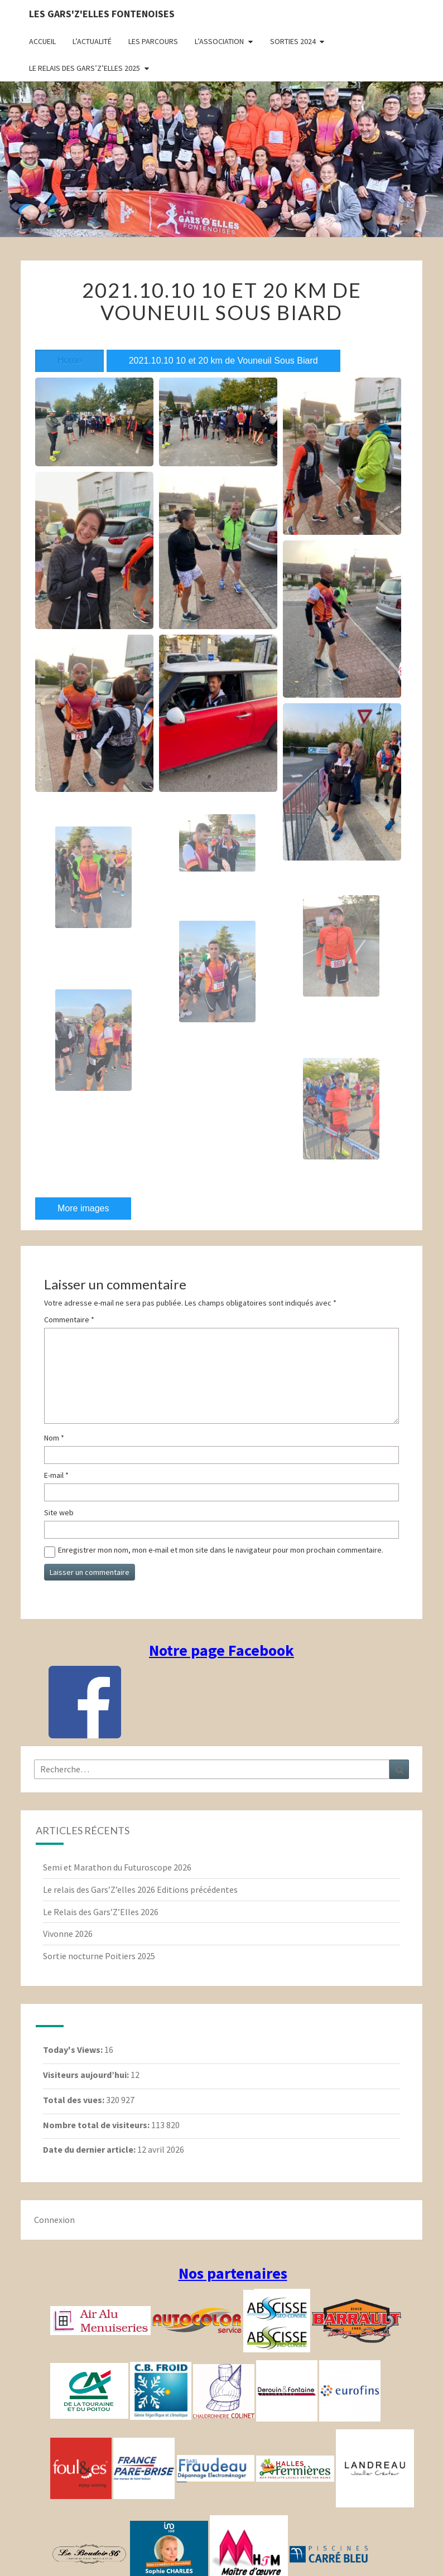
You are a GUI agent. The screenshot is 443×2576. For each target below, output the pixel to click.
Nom (54, 1438)
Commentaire (69, 1319)
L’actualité (92, 41)
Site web (59, 1512)
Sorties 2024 (293, 41)
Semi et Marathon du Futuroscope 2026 (117, 1867)
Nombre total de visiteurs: (97, 2124)
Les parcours (153, 41)
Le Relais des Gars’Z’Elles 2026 (100, 1911)
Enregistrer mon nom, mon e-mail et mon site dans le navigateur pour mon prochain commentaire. (220, 1550)
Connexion (54, 2219)
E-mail (56, 1475)
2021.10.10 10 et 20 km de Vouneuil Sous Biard (223, 360)
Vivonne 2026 (68, 1933)
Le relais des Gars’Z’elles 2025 (84, 68)
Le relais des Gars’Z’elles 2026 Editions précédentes (140, 1889)
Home (69, 360)
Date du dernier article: (90, 2149)
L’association (219, 41)
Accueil (42, 41)
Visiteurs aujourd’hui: (87, 2074)
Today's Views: (73, 2049)
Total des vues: (74, 2099)
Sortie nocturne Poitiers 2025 (99, 1955)
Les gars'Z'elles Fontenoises (102, 13)
